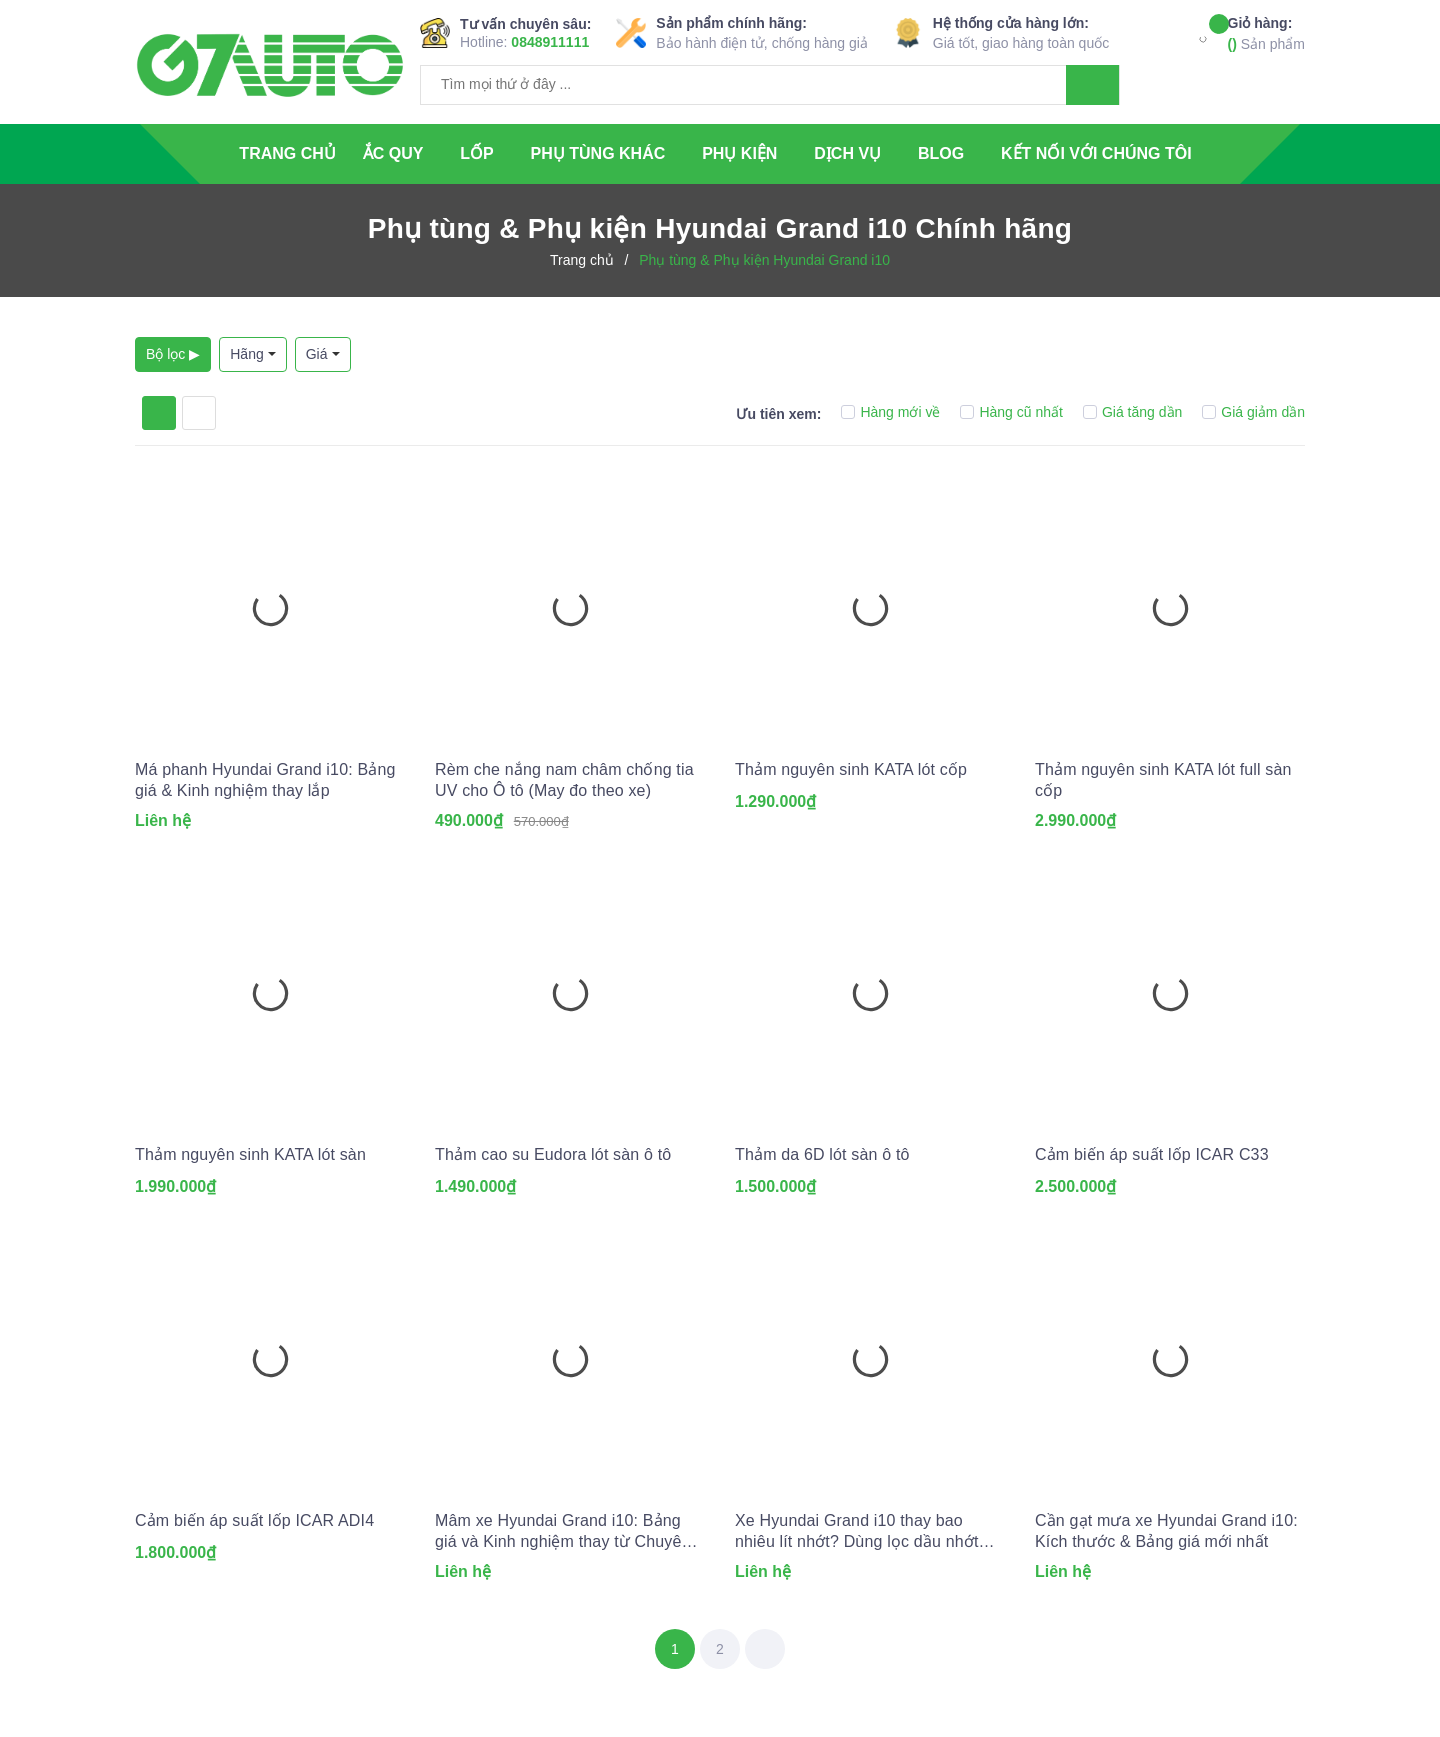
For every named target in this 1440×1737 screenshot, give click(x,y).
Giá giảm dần (1253, 412)
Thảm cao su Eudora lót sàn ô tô (553, 1154)
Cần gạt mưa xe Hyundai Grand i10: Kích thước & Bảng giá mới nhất (1166, 1531)
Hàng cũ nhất (1011, 412)
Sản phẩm (1266, 32)
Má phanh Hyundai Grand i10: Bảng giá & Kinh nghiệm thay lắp (265, 780)
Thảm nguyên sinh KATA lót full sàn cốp (1163, 780)
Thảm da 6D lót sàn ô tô (822, 1154)
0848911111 (550, 42)
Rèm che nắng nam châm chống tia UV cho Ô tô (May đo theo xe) (564, 780)
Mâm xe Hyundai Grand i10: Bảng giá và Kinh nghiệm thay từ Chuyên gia (563, 1532)
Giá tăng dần (1132, 412)
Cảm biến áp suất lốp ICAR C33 (1152, 1154)
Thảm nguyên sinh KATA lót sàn (250, 1154)
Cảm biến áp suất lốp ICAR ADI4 (254, 1520)
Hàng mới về (890, 412)
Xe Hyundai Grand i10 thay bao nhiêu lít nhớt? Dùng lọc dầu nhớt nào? (857, 1532)
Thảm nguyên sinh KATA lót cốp (851, 769)
